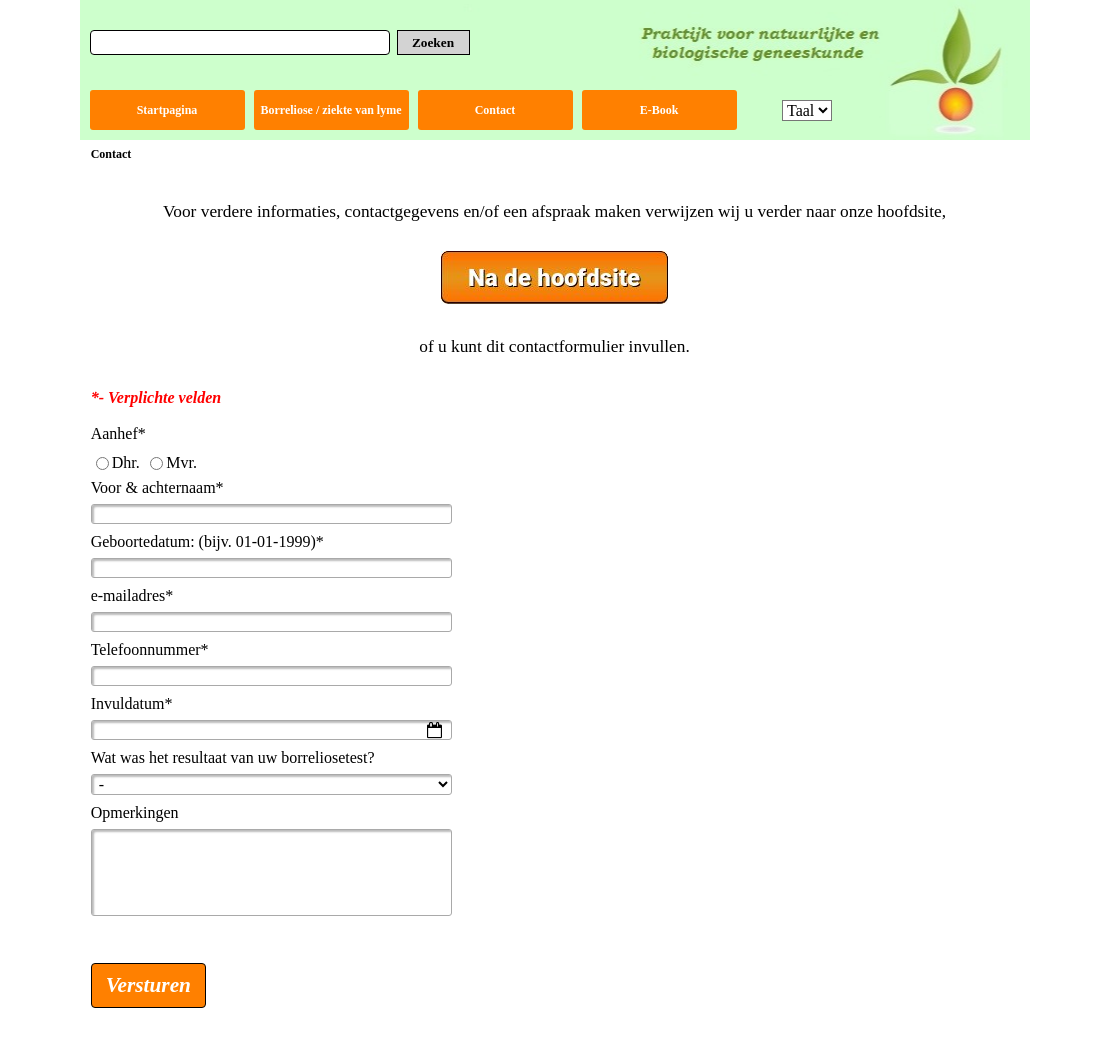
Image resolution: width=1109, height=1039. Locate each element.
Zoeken (433, 42)
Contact (495, 110)
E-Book (659, 110)
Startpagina (167, 110)
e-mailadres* (132, 595)
